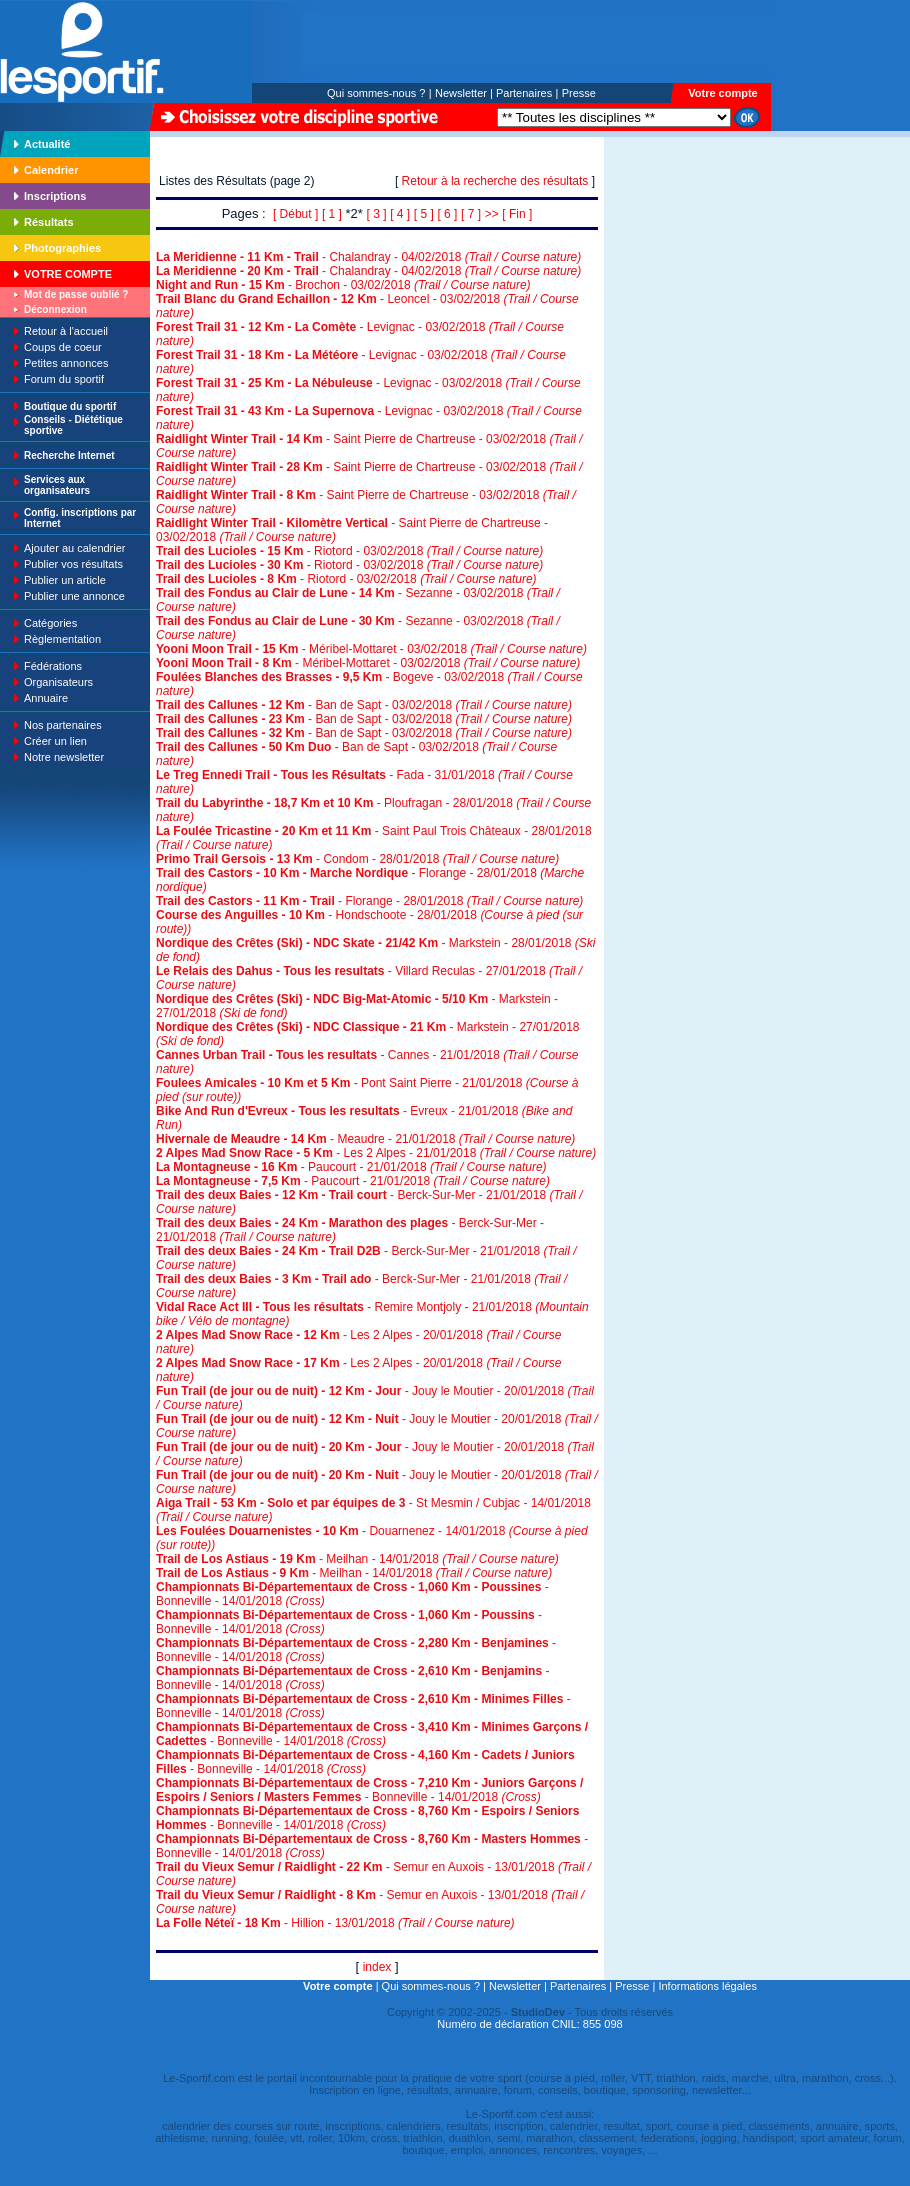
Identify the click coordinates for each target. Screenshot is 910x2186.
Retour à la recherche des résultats (495, 181)
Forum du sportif (64, 379)
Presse (579, 93)
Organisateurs (58, 682)
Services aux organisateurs (57, 485)
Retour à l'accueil (66, 331)
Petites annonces (66, 363)
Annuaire (46, 698)
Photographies (62, 248)
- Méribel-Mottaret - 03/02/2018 (371, 649)
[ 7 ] (471, 214)
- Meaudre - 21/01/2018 (365, 1139)
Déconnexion (55, 309)
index (377, 1967)
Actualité (47, 144)
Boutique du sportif (70, 406)
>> (492, 214)
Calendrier (51, 170)
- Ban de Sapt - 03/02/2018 (364, 705)
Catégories (50, 623)
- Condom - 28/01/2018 (357, 859)
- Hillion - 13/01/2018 (335, 1923)
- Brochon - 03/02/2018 (343, 285)
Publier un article (65, 580)
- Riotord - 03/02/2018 (349, 551)
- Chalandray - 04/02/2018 (368, 257)
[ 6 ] (447, 214)
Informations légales (707, 1986)
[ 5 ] (424, 214)
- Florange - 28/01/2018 (369, 901)
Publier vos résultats (73, 564)
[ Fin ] (517, 214)
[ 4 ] (400, 214)
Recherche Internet (69, 455)
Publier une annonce (74, 596)
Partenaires (524, 93)
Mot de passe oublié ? (76, 294)
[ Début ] (295, 214)
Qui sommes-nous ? (376, 93)
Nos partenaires (63, 725)
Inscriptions (55, 196)
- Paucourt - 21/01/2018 (351, 1167)
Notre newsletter (64, 757)
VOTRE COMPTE (68, 274)
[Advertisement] (667, 274)
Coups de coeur (63, 347)
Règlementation (62, 639)
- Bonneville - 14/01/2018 (372, 1734)
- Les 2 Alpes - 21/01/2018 (376, 1153)
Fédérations (53, 666)
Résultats (49, 222)
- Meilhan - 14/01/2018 (357, 1559)
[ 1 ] (332, 214)
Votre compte (722, 93)
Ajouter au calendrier (75, 548)
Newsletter (461, 93)
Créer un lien (55, 741)
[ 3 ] (377, 214)
